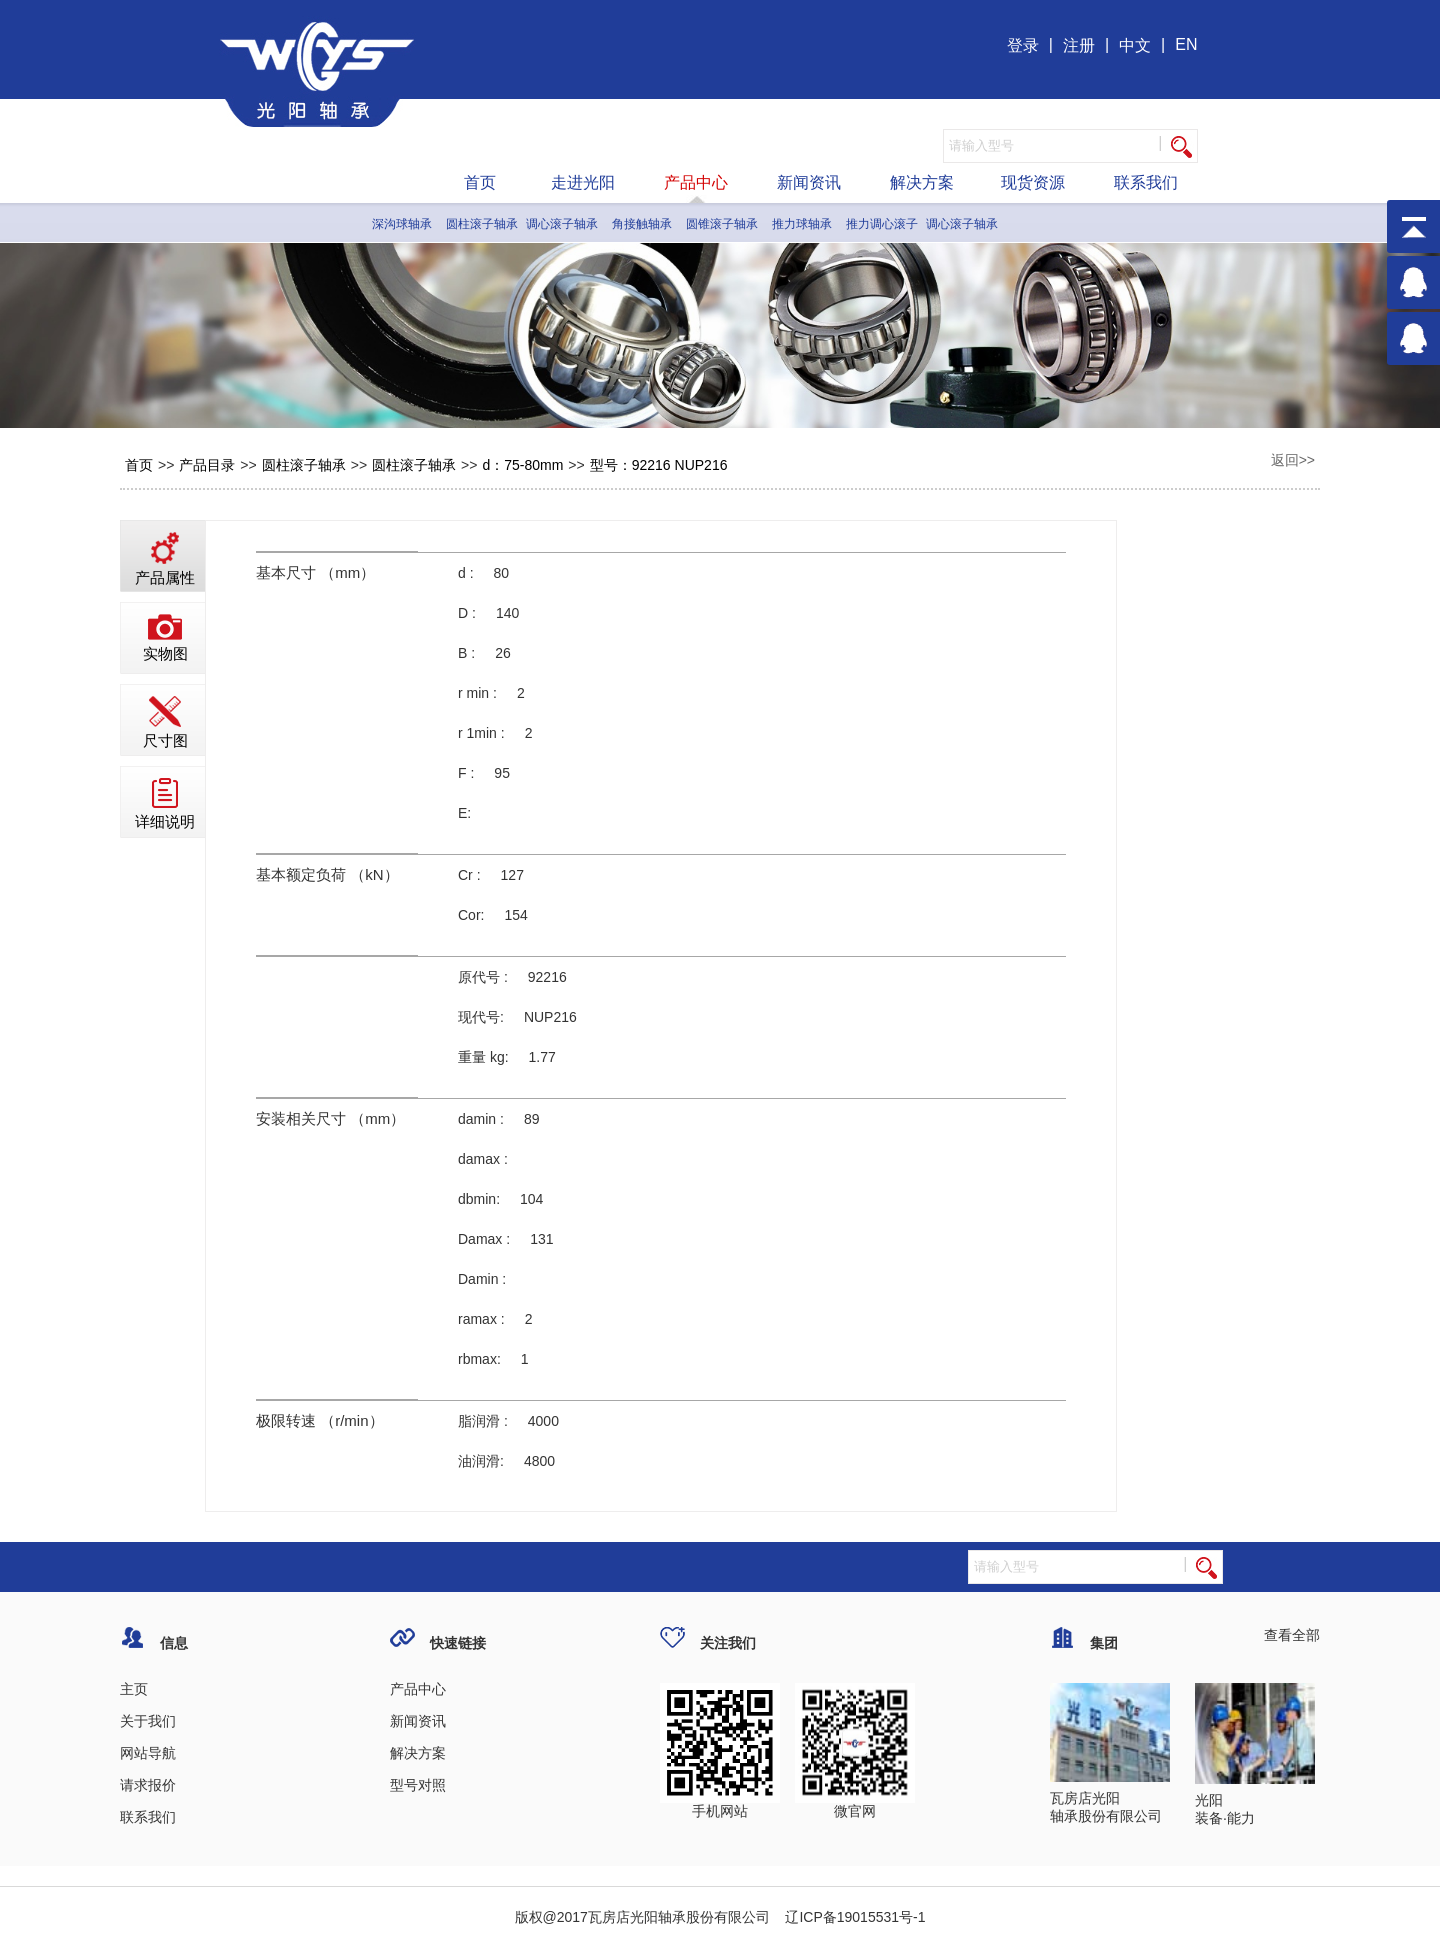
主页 (134, 1689)
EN (1186, 44)
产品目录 (207, 465)
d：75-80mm (522, 465)
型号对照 (418, 1785)
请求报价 (148, 1785)
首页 (480, 182)
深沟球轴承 (402, 224)
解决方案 (922, 182)
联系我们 (1146, 182)
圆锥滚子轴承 (722, 224)
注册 (1079, 45)
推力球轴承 (802, 224)
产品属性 (165, 559)
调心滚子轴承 (562, 224)
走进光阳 (583, 182)
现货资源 (1033, 182)
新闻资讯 (809, 182)
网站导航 (148, 1753)
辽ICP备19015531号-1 (854, 1917)
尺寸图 (165, 722)
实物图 (165, 638)
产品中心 (696, 182)
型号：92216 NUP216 (659, 465)
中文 (1135, 45)
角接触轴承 (642, 224)
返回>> (1293, 460)
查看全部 (1292, 1635)
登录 (1023, 45)
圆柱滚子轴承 (482, 224)
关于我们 (148, 1721)
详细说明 (165, 804)
